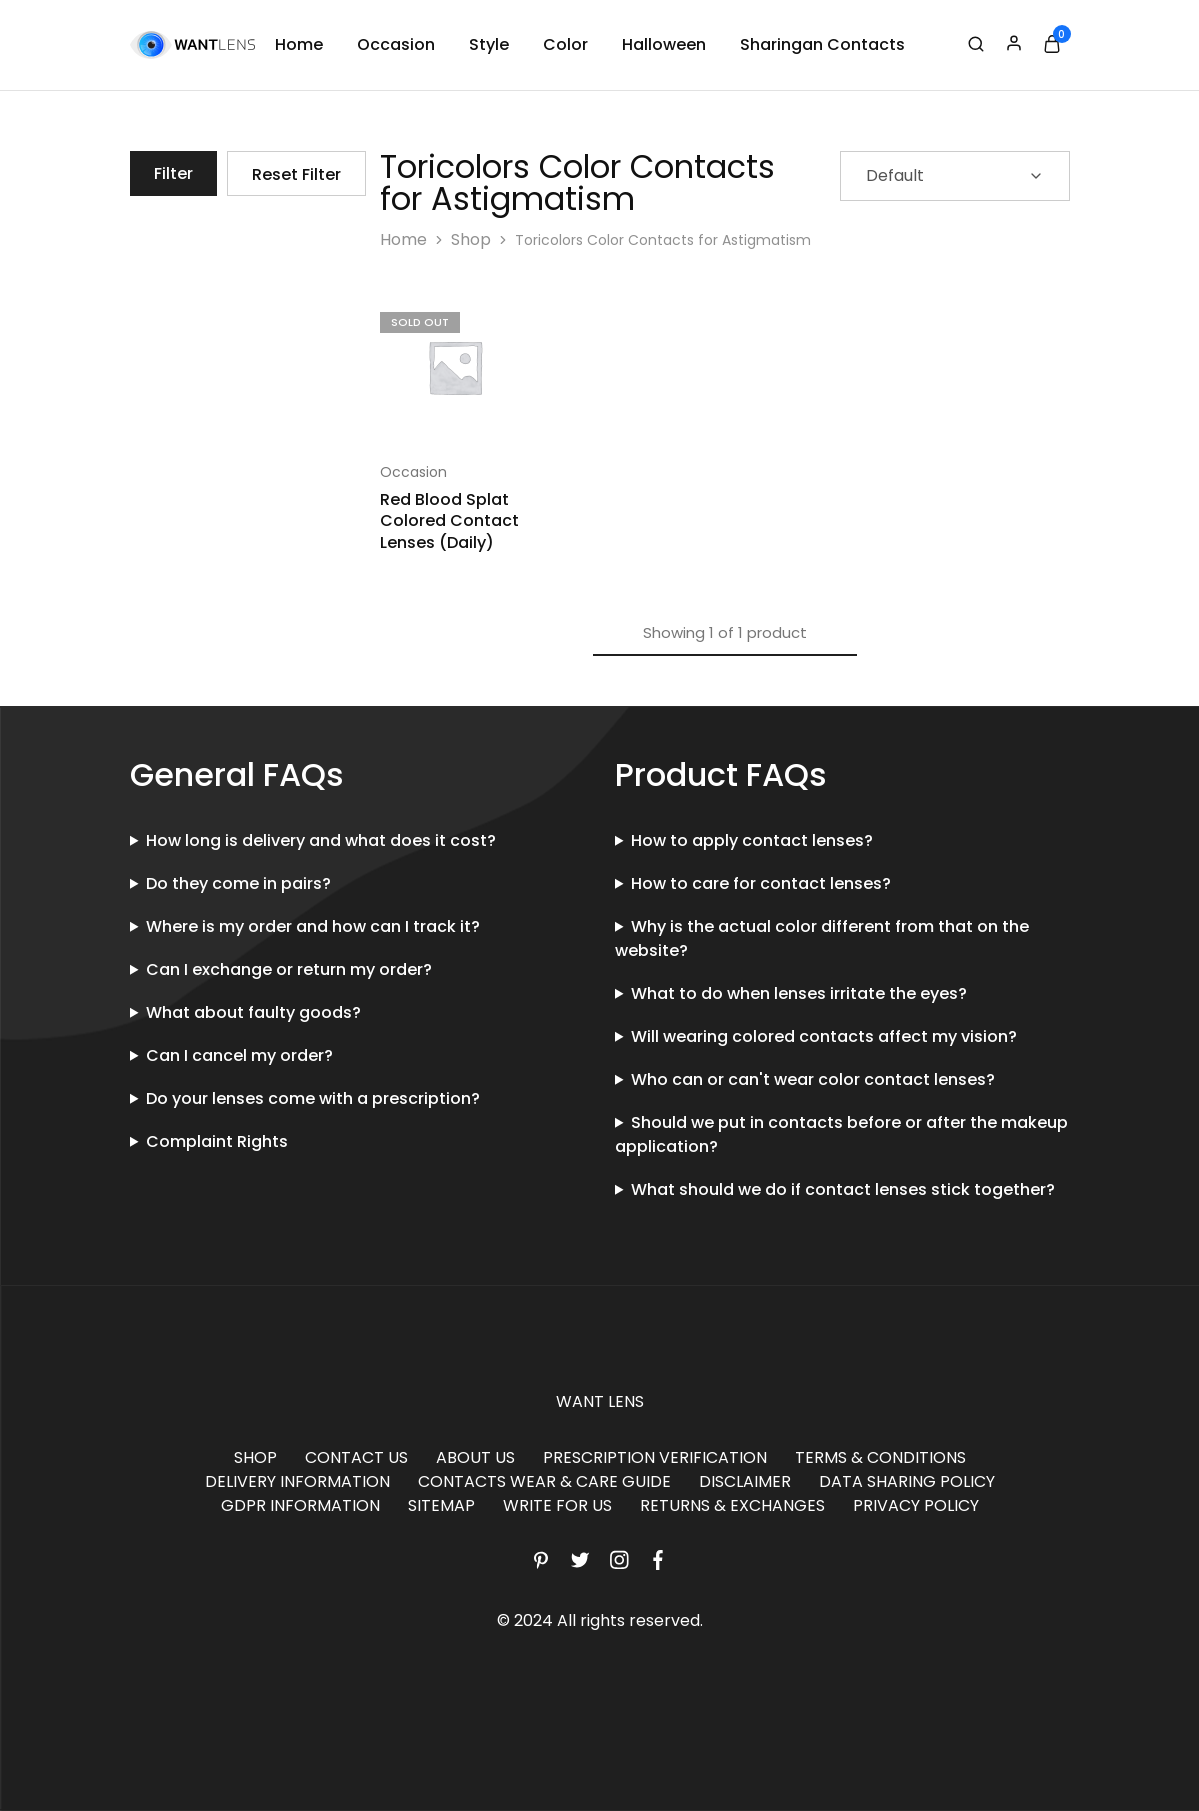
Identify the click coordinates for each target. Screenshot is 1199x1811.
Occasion (413, 472)
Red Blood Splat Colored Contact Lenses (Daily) (449, 521)
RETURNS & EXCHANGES (732, 1505)
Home (299, 45)
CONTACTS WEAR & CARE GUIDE (544, 1481)
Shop (471, 239)
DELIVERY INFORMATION (297, 1481)
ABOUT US (475, 1457)
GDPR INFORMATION (300, 1505)
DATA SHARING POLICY (907, 1481)
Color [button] (565, 45)
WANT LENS (600, 1401)
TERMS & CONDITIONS (880, 1457)
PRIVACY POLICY (916, 1505)
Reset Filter (296, 174)
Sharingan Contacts (822, 45)
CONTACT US (356, 1457)
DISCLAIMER (745, 1481)
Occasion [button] (396, 45)
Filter (173, 173)
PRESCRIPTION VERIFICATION (655, 1457)
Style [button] (489, 45)
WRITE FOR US (557, 1505)
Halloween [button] (664, 45)
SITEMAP (441, 1505)
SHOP (255, 1457)
